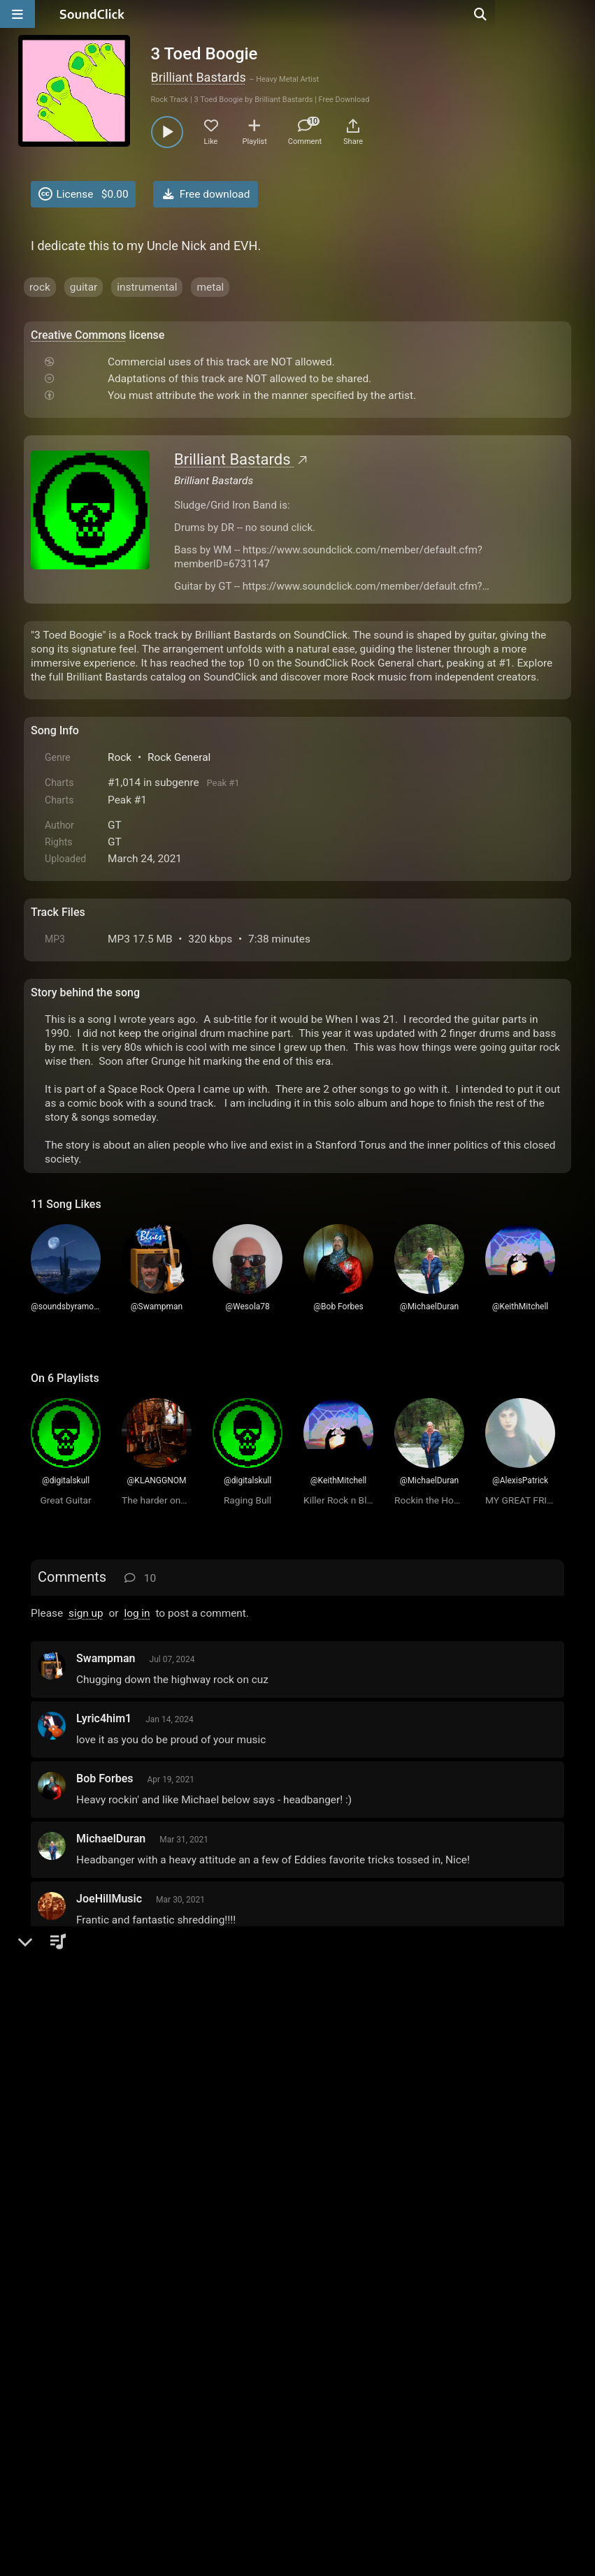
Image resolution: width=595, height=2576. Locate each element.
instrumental (147, 287)
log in (137, 1613)
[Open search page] (581, 14)
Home (52, 2417)
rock (39, 287)
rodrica (93, 2109)
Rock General (179, 757)
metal (210, 287)
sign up (86, 1613)
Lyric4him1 (103, 1718)
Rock (119, 757)
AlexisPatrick (109, 2169)
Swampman (106, 1658)
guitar (84, 287)
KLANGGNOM (110, 2229)
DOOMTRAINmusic (123, 1958)
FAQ (89, 2417)
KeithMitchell (109, 2018)
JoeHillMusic (109, 1898)
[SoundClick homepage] (92, 14)
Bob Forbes (104, 1778)
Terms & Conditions (159, 2417)
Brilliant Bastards (198, 77)
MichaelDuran (110, 1838)
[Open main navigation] (17, 14)
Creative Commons (79, 335)
